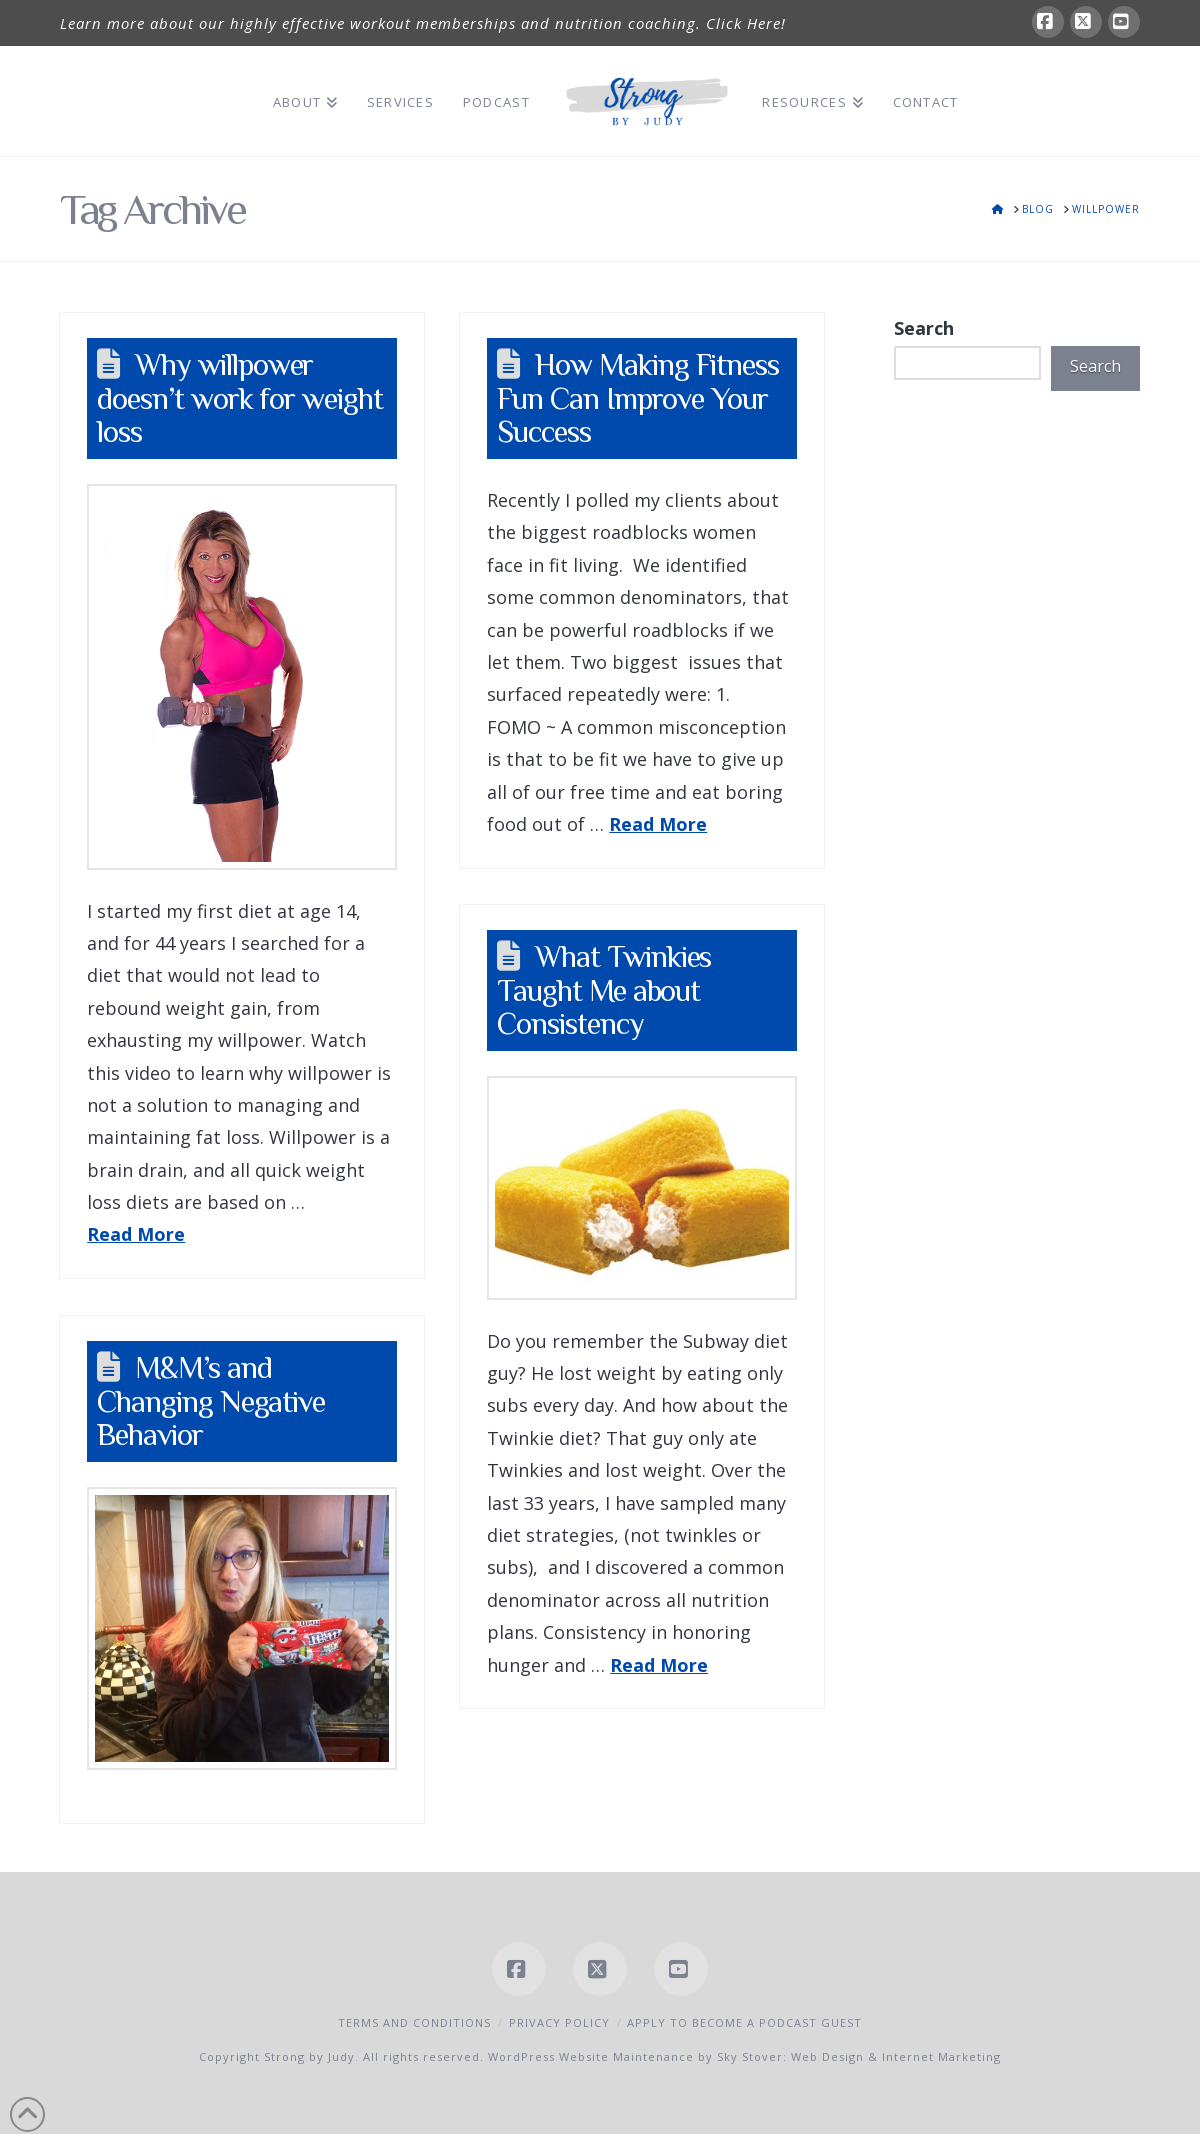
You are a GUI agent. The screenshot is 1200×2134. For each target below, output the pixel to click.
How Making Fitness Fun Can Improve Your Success (638, 398)
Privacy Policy (559, 2022)
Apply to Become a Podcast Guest (744, 2022)
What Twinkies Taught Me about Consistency (604, 990)
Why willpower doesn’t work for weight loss (239, 398)
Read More (136, 1234)
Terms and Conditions (414, 2022)
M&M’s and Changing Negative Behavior (211, 1401)
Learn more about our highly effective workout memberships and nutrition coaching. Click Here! (423, 23)
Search (924, 328)
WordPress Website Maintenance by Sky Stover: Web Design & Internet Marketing (744, 2056)
